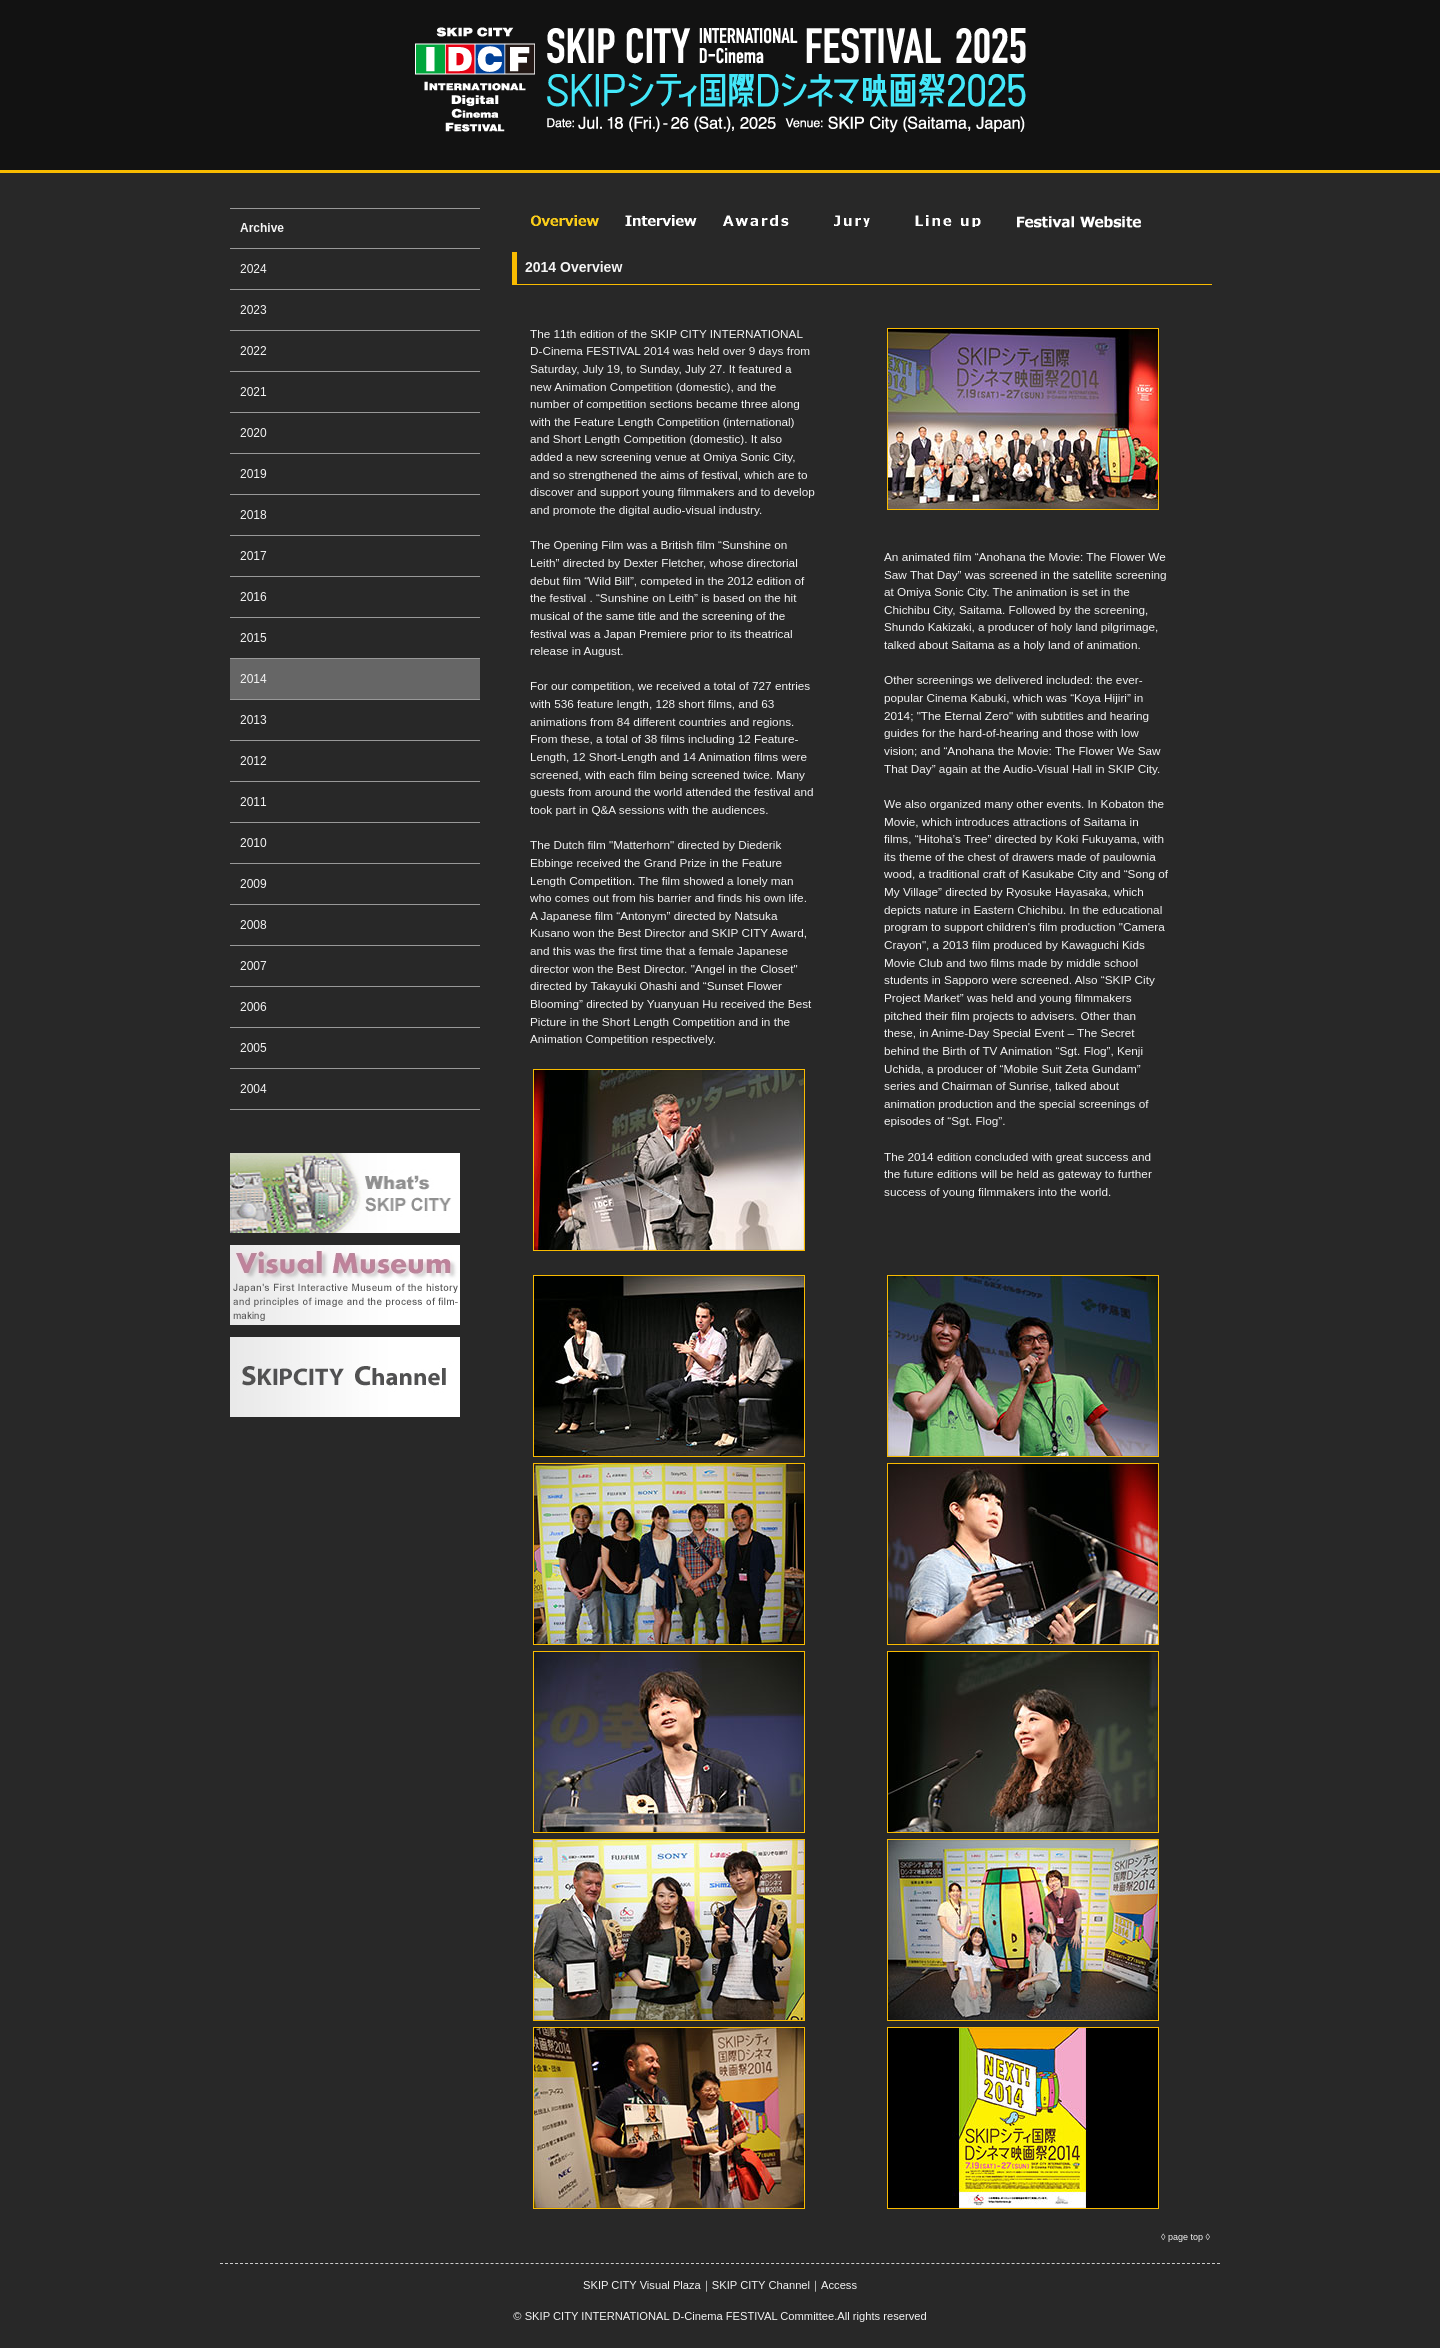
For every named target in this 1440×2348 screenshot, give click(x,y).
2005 (253, 1048)
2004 (253, 1089)
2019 (253, 474)
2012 (253, 761)
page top (1185, 2237)
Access (839, 2285)
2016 (253, 597)
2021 (253, 392)
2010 (253, 843)
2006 (253, 1007)
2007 (253, 966)
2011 (253, 802)
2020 (253, 433)
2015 (253, 638)
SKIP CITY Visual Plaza (642, 2285)
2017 (253, 556)
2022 (253, 351)
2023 (253, 310)
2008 (253, 925)
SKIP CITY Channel (761, 2285)
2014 (253, 679)
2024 (253, 269)
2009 (253, 884)
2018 (253, 515)
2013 (253, 720)
